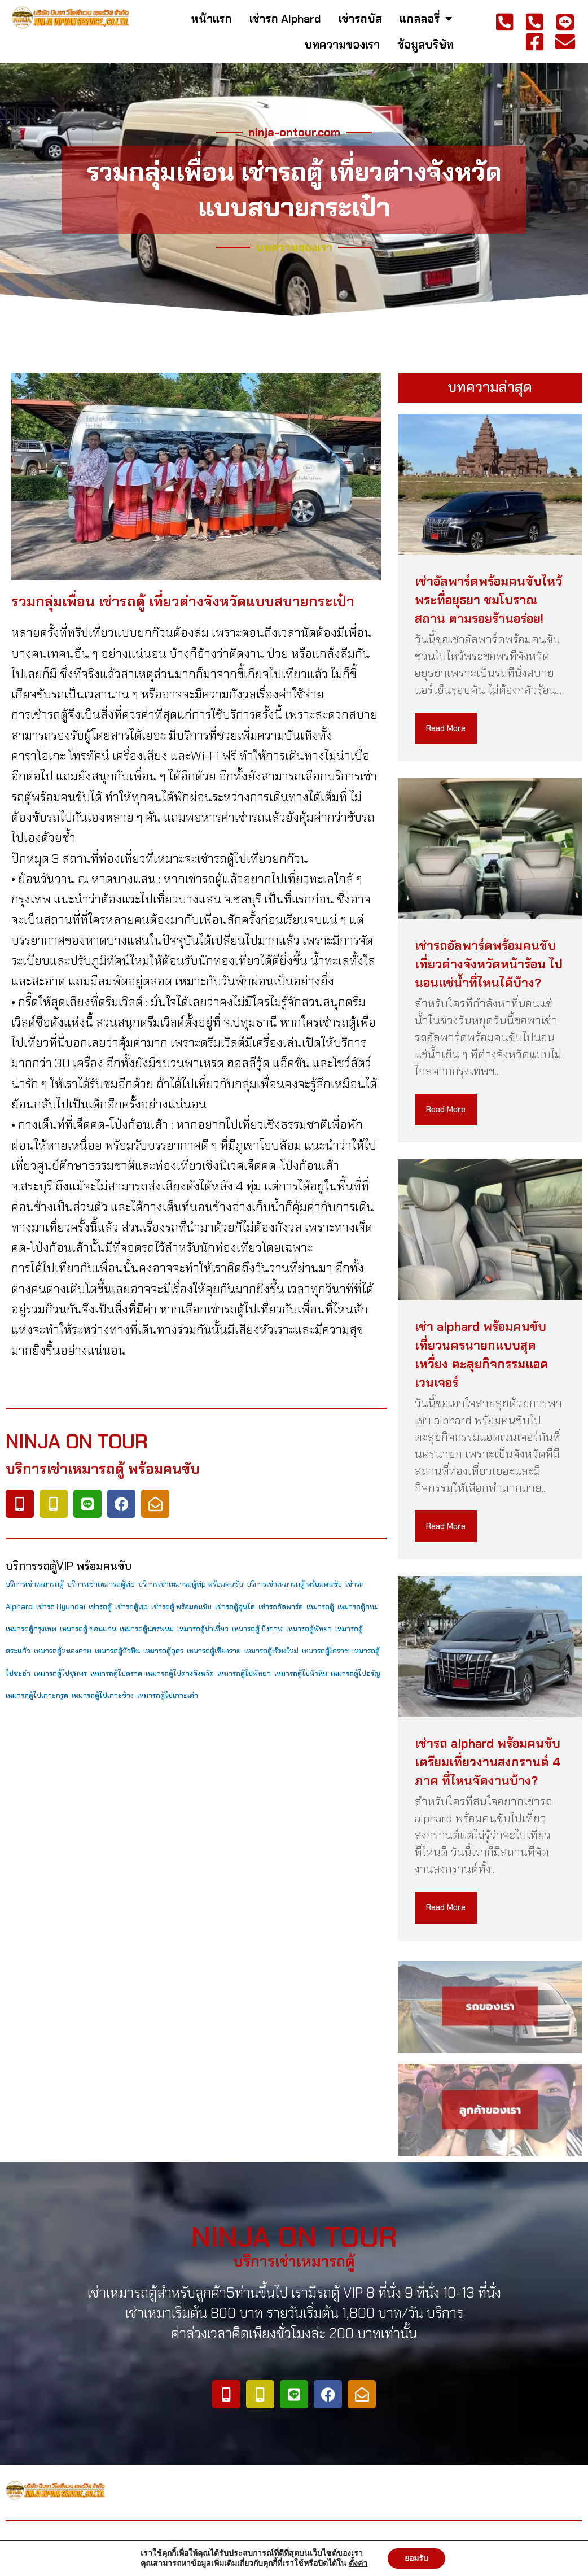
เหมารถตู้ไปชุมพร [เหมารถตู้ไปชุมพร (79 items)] (60, 1673)
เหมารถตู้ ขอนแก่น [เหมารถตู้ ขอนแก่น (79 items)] (88, 1629)
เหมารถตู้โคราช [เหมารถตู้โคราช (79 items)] (325, 1651)
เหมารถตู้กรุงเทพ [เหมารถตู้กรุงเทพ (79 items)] (31, 1629)
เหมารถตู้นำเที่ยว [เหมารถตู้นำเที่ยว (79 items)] (203, 1629)
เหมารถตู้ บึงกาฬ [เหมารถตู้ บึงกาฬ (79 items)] (257, 1629)
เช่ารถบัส (360, 18)
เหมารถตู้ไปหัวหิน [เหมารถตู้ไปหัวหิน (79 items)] (300, 1673)
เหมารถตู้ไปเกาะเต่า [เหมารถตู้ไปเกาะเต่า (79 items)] (167, 1695)
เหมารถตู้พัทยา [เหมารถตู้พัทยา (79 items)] (309, 1629)
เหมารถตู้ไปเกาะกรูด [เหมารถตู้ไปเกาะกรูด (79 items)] (37, 1695)
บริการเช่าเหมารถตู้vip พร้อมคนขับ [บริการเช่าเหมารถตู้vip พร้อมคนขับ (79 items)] (190, 1584)
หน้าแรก (211, 18)
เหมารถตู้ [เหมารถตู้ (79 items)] (320, 1607)
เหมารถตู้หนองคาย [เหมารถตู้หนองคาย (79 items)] (62, 1651)
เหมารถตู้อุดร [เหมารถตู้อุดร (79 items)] (163, 1651)
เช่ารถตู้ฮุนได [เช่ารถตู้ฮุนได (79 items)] (235, 1607)
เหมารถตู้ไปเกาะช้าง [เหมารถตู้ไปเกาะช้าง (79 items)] (103, 1695)
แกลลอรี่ (426, 18)
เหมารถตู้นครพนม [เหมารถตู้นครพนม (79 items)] (147, 1629)
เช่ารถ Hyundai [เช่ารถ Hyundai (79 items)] (60, 1607)
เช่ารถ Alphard (285, 18)
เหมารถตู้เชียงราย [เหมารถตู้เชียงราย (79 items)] (214, 1651)
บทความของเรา (342, 44)
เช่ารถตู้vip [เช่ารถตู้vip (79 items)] (131, 1607)
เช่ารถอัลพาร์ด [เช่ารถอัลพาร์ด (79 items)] (280, 1607)
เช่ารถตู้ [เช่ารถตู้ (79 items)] (100, 1607)
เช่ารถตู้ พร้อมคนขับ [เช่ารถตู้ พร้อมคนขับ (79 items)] (181, 1607)
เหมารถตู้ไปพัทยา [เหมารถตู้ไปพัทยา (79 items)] (244, 1673)
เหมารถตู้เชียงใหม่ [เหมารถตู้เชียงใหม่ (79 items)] (271, 1651)
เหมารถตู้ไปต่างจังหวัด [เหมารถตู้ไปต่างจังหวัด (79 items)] (180, 1673)
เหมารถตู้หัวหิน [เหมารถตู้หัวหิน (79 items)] (117, 1651)
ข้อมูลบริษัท (425, 44)
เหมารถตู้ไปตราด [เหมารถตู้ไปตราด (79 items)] (116, 1673)
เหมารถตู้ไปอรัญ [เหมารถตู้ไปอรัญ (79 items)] (355, 1673)
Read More (446, 728)
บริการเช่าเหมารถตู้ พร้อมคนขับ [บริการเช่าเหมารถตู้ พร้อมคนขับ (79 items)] (294, 1584)
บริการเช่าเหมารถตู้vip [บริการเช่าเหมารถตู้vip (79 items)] (101, 1584)
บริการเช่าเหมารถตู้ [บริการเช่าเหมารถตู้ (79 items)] (35, 1584)
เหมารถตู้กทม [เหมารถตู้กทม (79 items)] (358, 1607)
